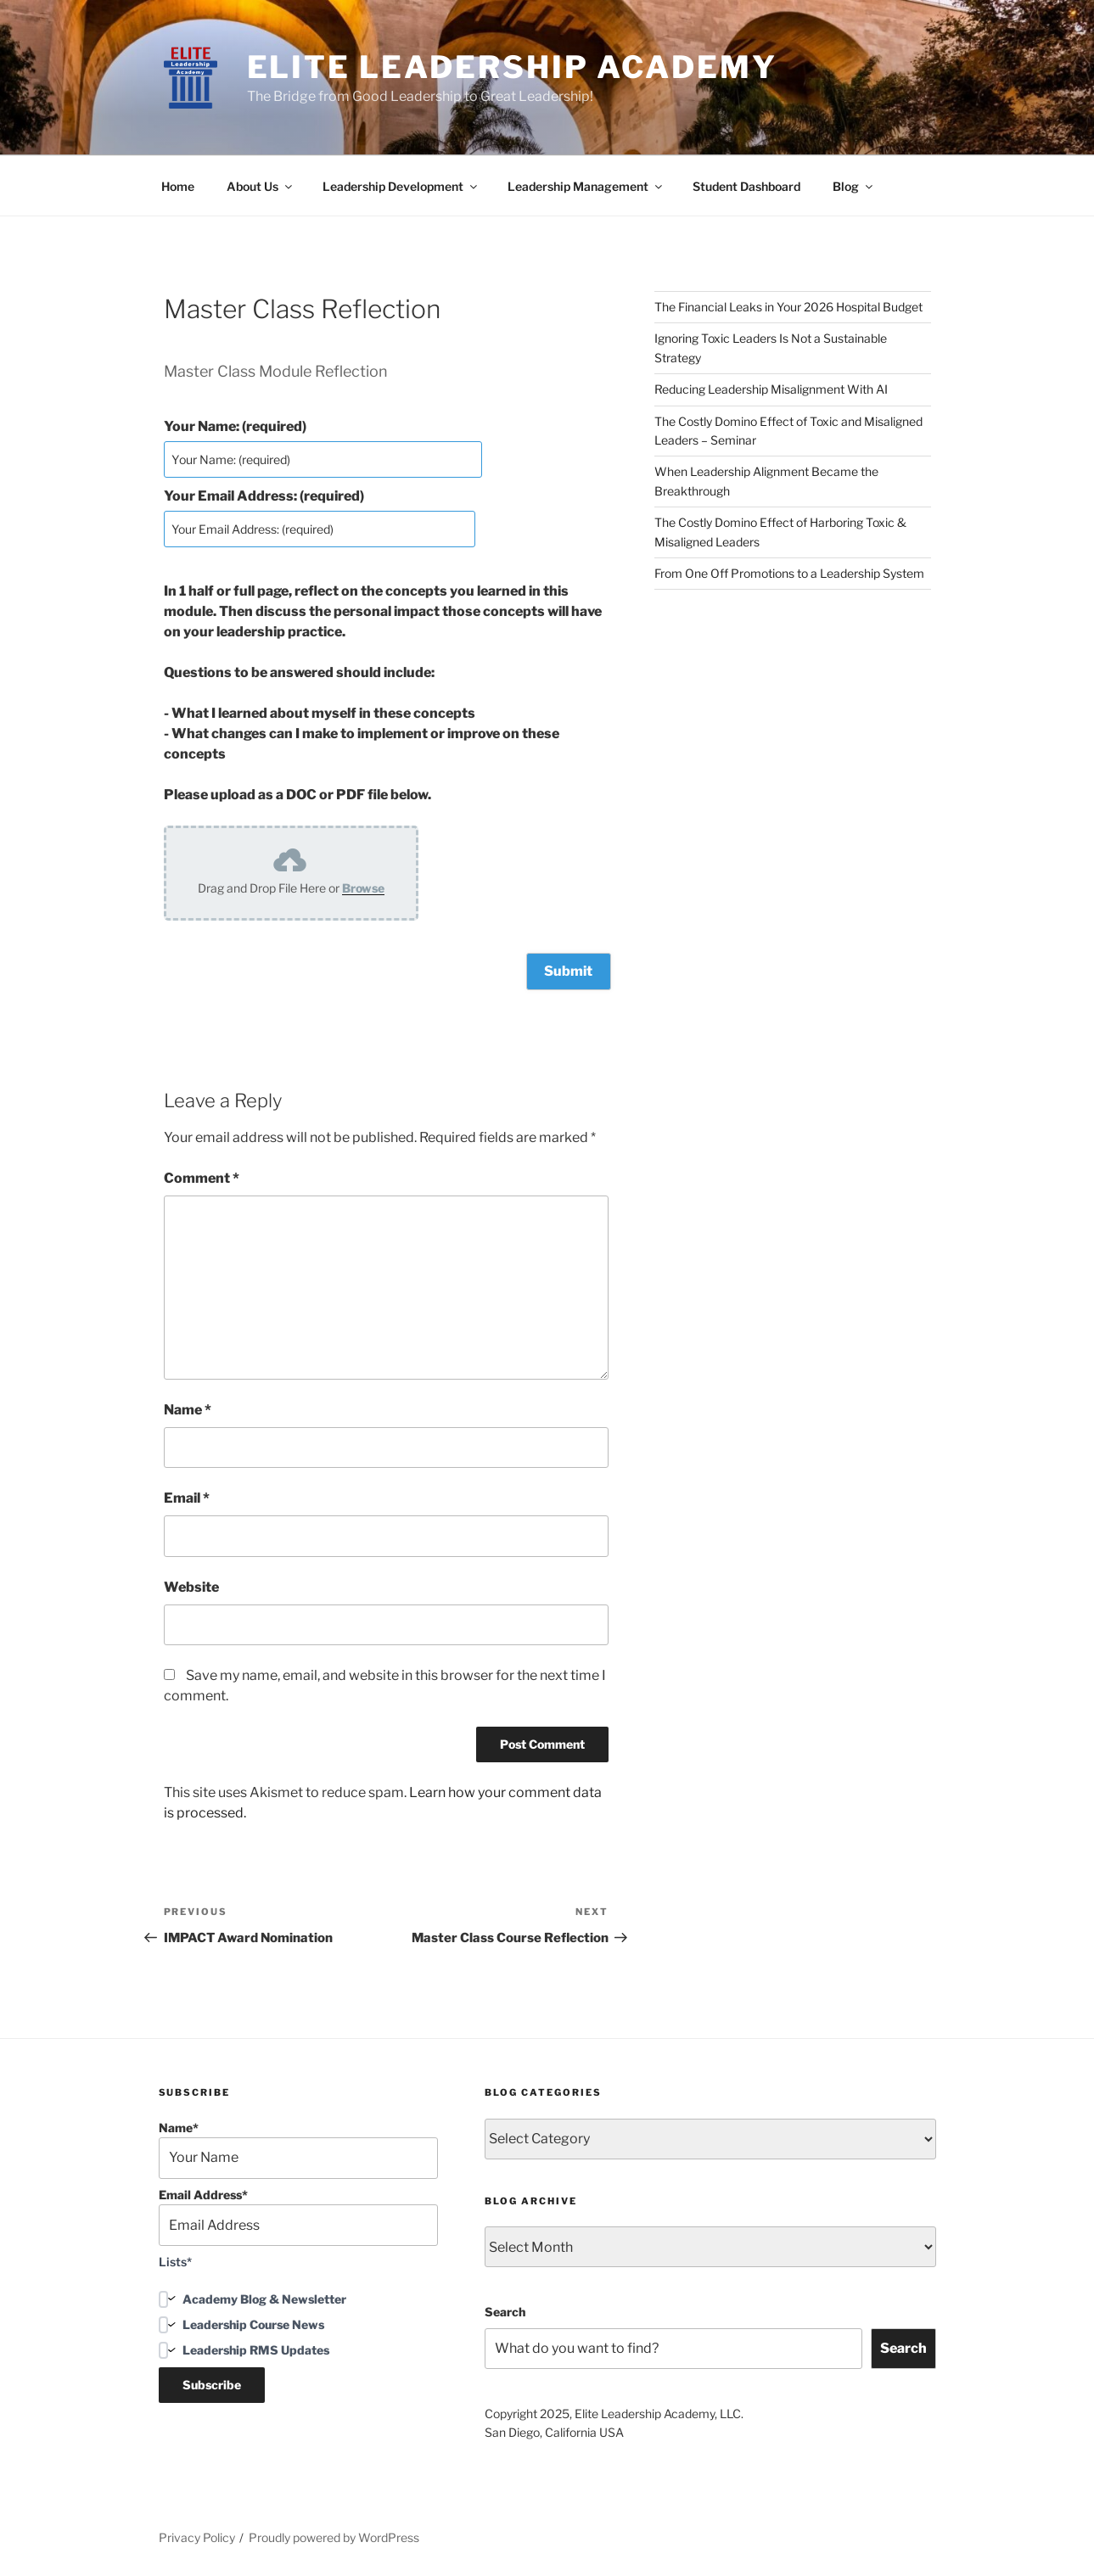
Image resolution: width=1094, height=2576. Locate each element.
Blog (854, 186)
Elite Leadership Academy (512, 67)
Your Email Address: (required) (264, 496)
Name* (299, 2149)
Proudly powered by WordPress (334, 2536)
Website (191, 1586)
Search (505, 2311)
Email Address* (299, 2216)
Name (187, 1409)
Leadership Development (401, 186)
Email (187, 1498)
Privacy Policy (197, 2536)
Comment (201, 1178)
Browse (363, 888)
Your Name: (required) (235, 426)
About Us (261, 186)
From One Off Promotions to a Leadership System (789, 573)
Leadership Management (586, 186)
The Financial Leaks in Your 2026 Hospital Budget (788, 307)
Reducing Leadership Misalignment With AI (771, 389)
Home (177, 186)
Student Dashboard (746, 186)
